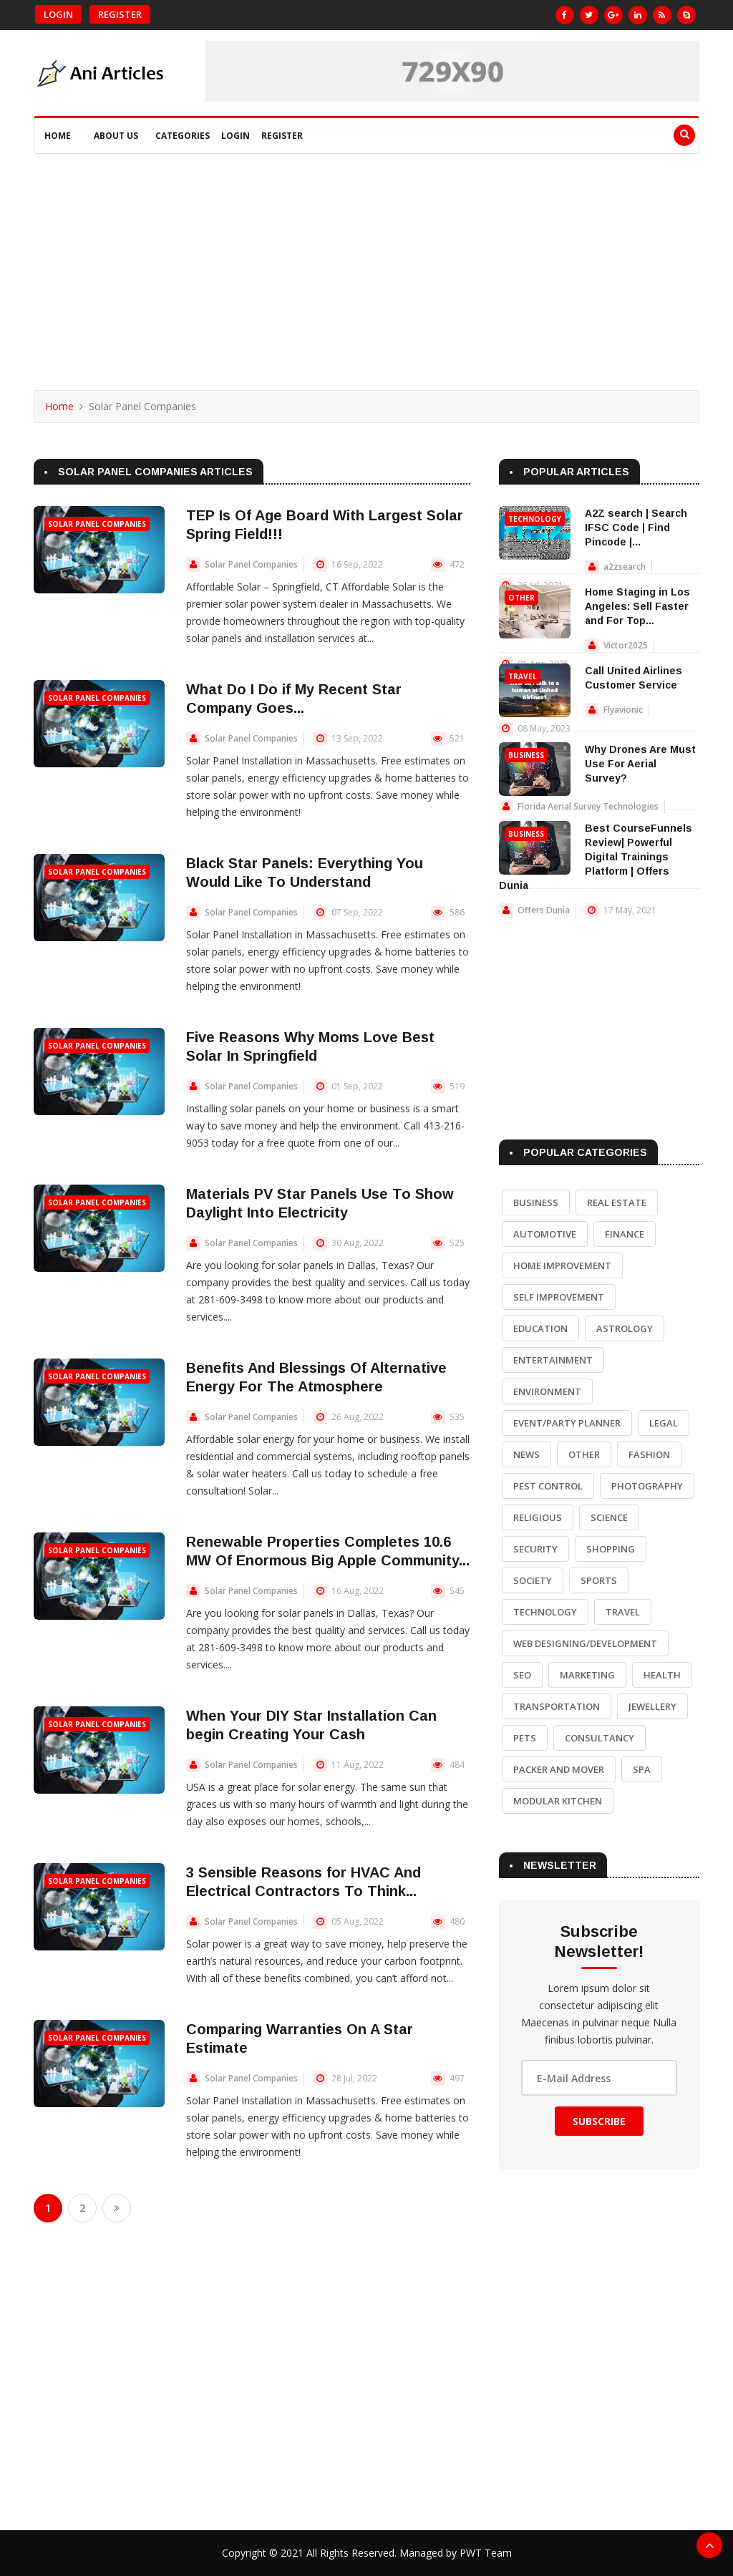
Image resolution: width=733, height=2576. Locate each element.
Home (57, 136)
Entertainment (553, 1359)
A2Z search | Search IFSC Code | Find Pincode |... (636, 527)
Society (532, 1580)
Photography (647, 1485)
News (526, 1454)
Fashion (649, 1454)
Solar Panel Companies (97, 524)
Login (58, 14)
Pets (524, 1737)
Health (662, 1674)
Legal (663, 1422)
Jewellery (652, 1706)
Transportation (556, 1706)
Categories (182, 136)
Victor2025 (625, 645)
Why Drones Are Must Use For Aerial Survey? (640, 764)
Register (120, 14)
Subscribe (599, 2121)
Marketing (587, 1674)
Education (540, 1328)
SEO (522, 1674)
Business (526, 755)
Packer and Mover (558, 1769)
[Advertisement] (366, 261)
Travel (522, 676)
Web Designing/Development (585, 1643)
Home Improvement (562, 1265)
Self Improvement (558, 1297)
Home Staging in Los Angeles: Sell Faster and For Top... (637, 606)
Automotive (544, 1234)
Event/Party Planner (567, 1422)
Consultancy (599, 1737)
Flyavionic (623, 710)
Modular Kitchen (557, 1800)
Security (535, 1548)
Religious (537, 1517)
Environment (547, 1391)
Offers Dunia (544, 910)
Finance (624, 1234)
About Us (116, 136)
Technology (534, 519)
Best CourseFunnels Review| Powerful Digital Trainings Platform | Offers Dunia (595, 856)
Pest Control (548, 1485)
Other (521, 598)
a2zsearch (624, 566)
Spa (642, 1769)
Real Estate (616, 1202)
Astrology (624, 1328)
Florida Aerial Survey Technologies (588, 806)
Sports (599, 1580)
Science (609, 1517)
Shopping (610, 1548)
